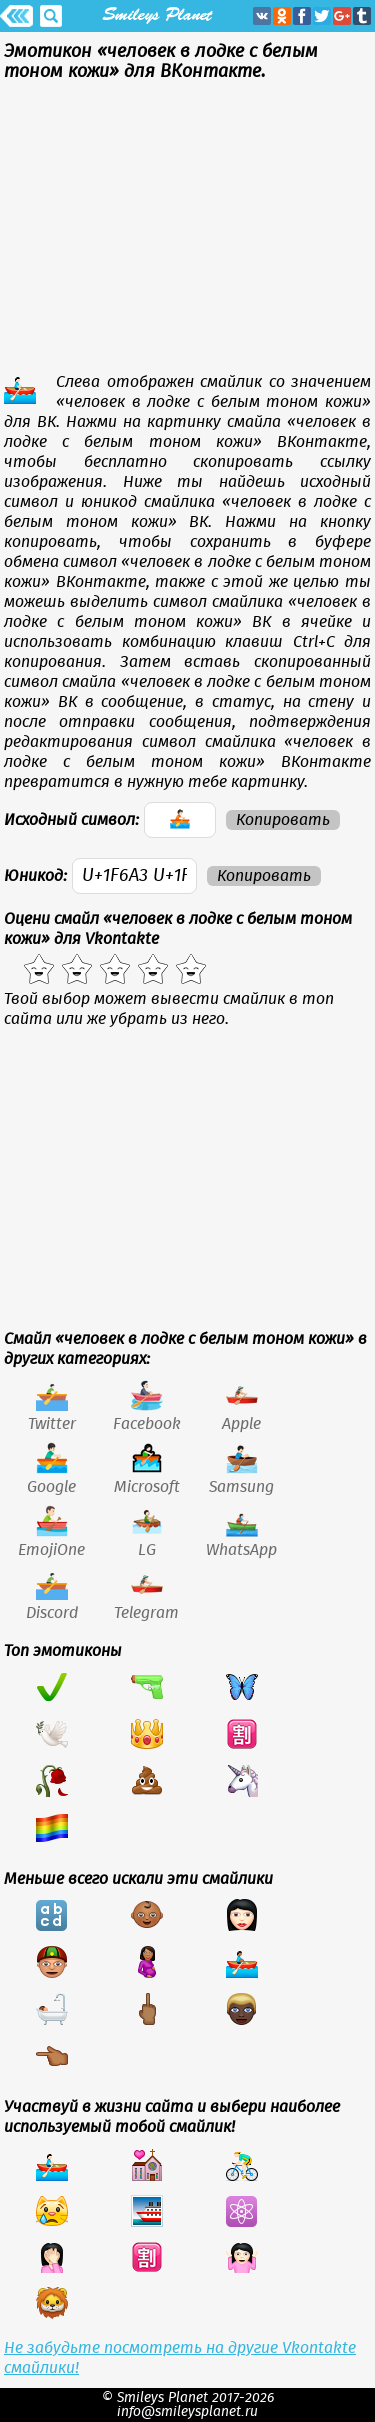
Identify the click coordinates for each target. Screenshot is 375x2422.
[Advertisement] (187, 232)
